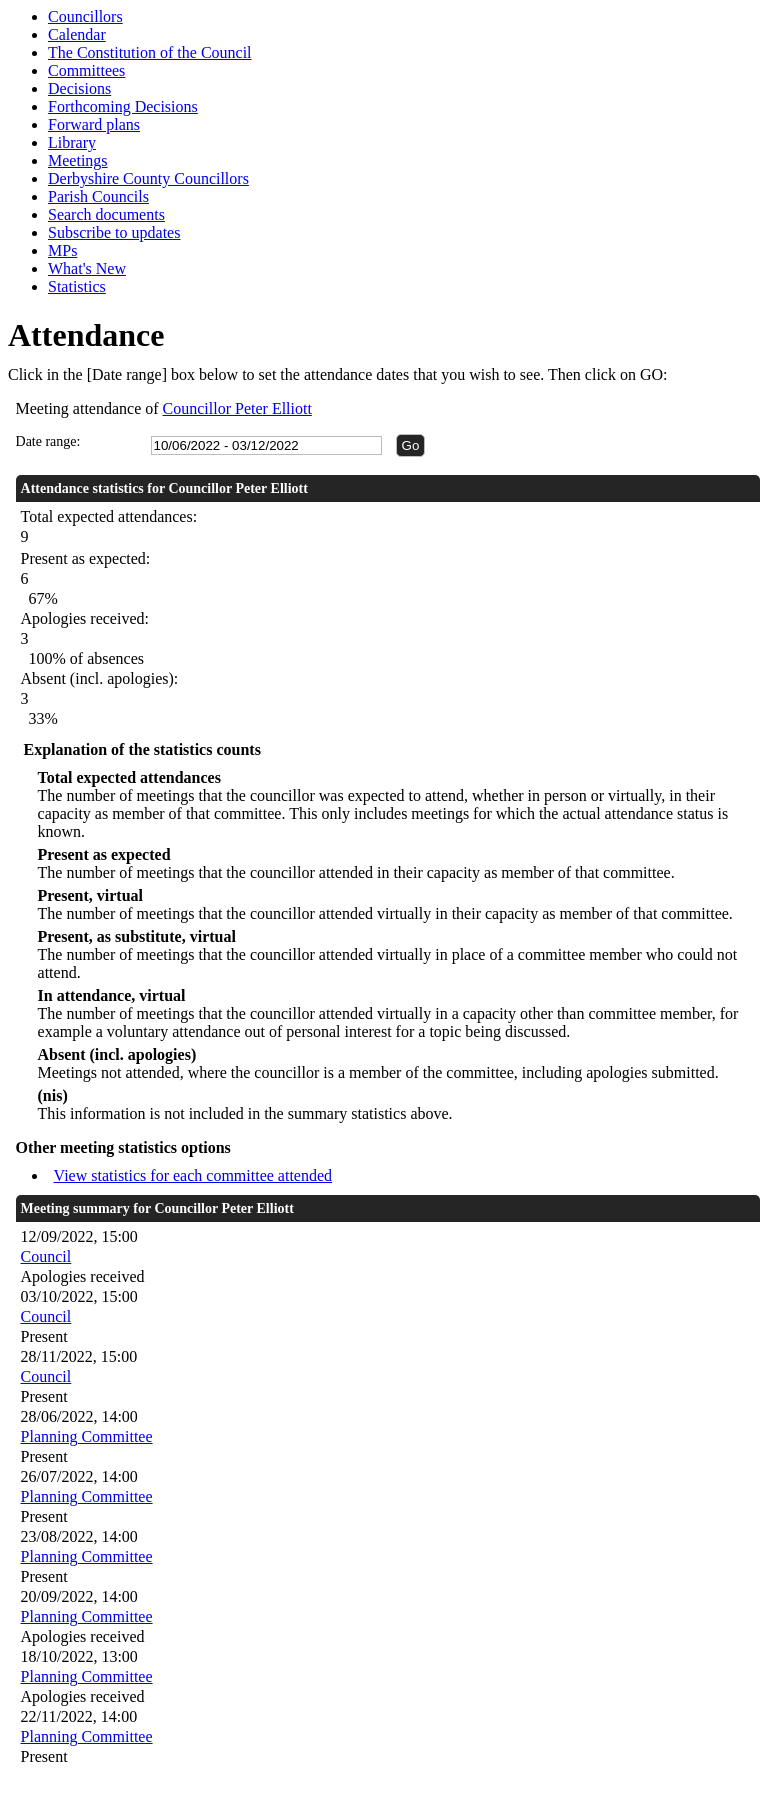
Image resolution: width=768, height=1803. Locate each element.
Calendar (77, 34)
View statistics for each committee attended (193, 1175)
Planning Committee (87, 1436)
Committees (86, 70)
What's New (87, 268)
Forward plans (94, 124)
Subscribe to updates (114, 232)
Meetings (78, 160)
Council (46, 1256)
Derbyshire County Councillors (148, 178)
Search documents (106, 214)
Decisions (79, 88)
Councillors (85, 16)
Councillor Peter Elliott (237, 408)
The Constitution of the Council (150, 52)
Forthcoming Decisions (123, 106)
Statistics (77, 286)
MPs (62, 250)
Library (72, 142)
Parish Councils (98, 196)
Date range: (48, 441)
